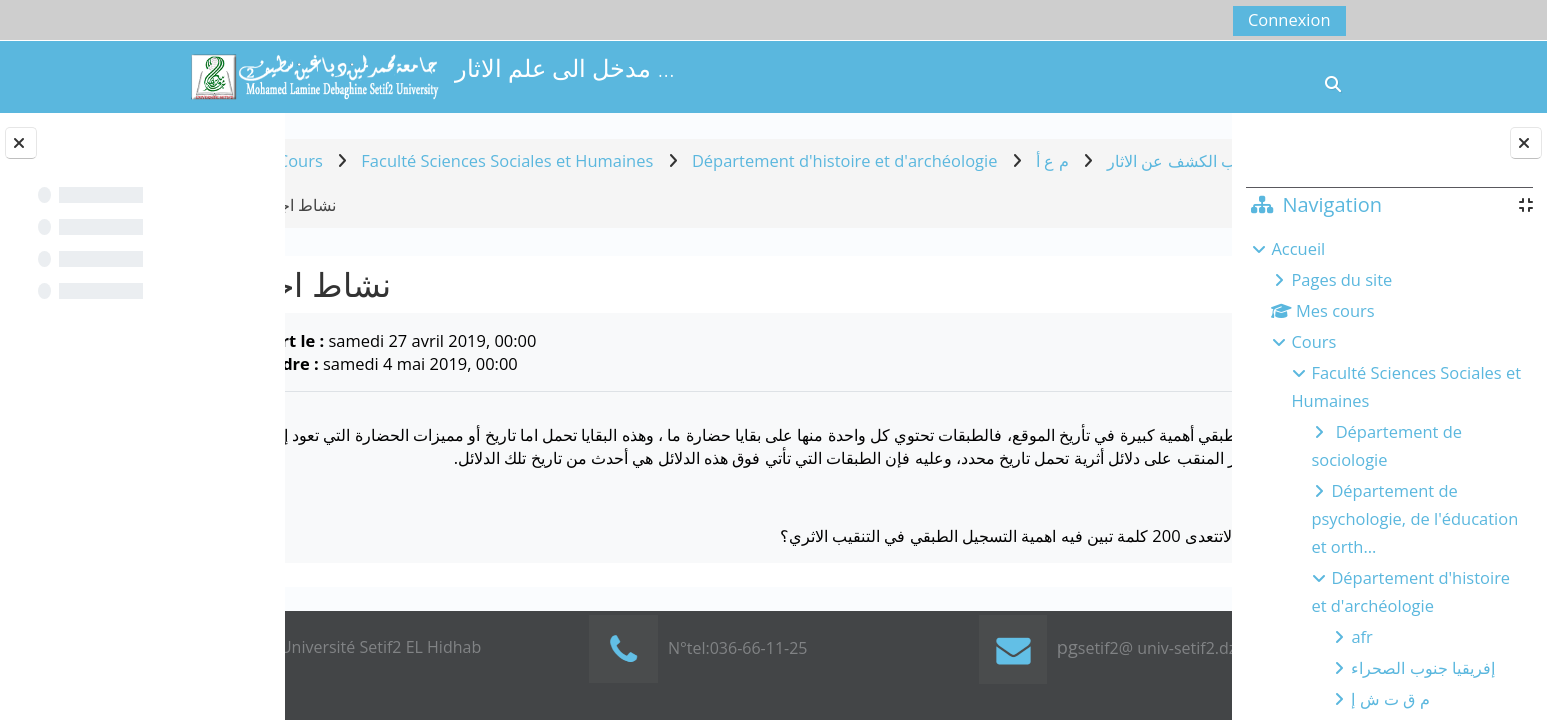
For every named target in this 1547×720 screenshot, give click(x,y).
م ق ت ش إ (1390, 698)
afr (1361, 636)
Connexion (1289, 19)
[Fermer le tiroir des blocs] (1526, 143)
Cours (1313, 341)
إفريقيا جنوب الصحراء (1423, 667)
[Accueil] (314, 74)
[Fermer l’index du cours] (21, 143)
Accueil (1298, 248)
